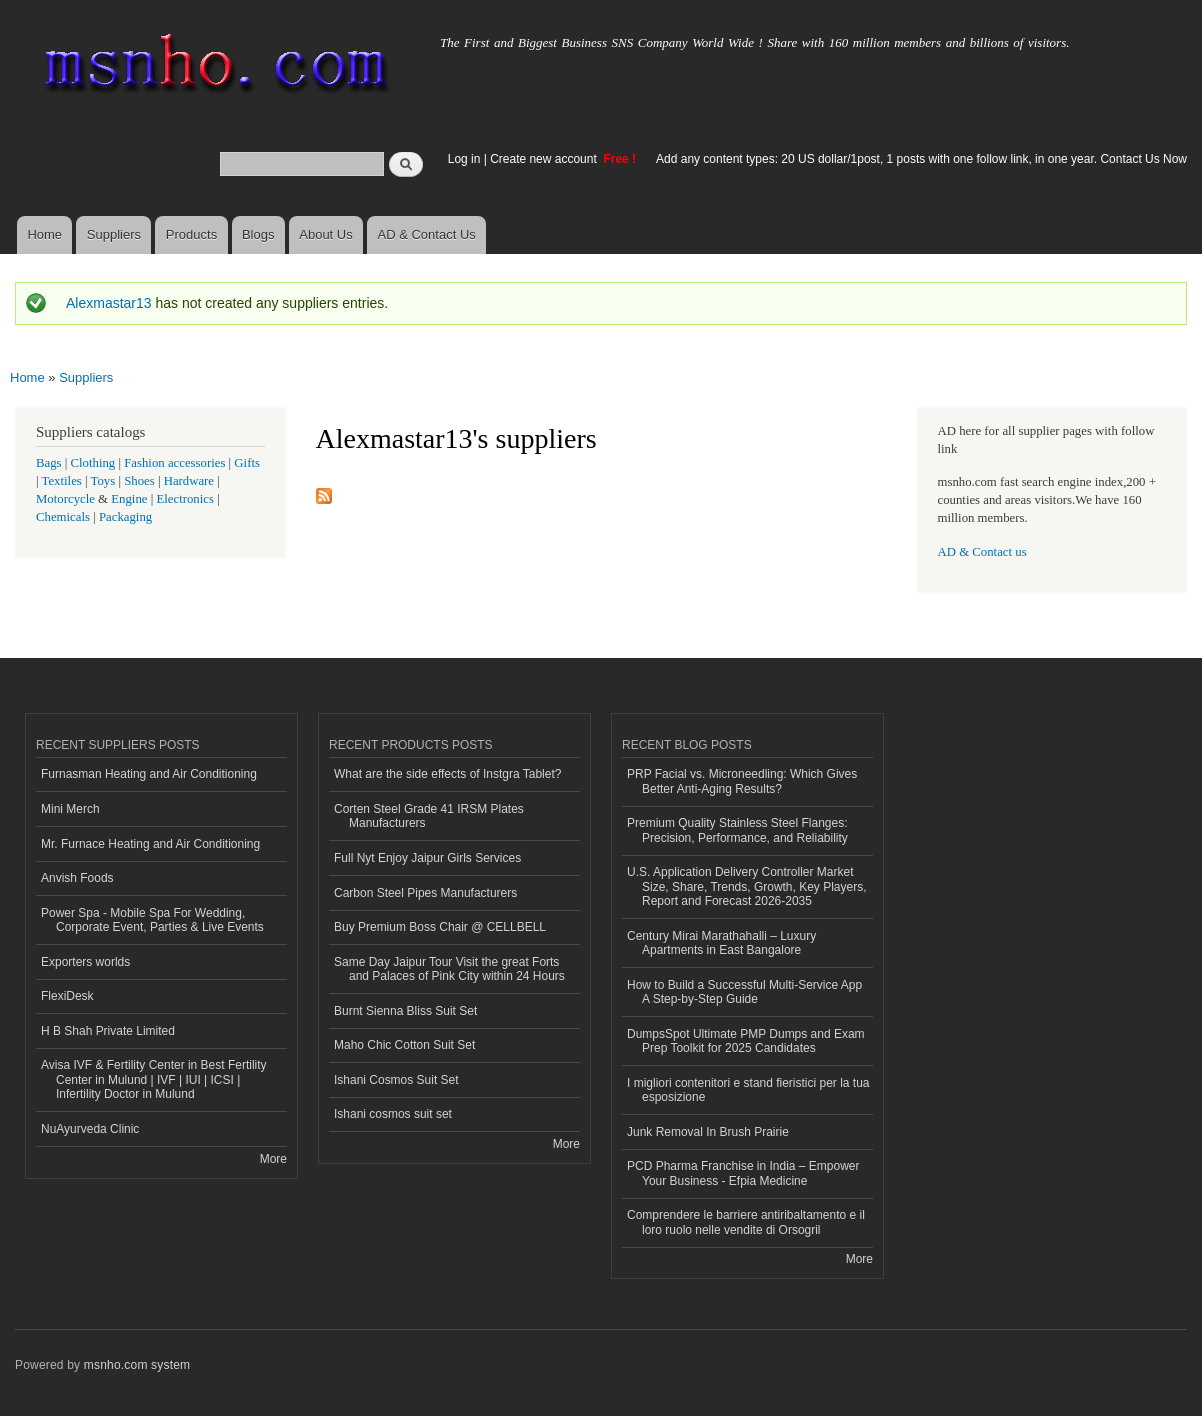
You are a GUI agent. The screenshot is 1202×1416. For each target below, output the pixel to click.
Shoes (139, 481)
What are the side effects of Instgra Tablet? (447, 774)
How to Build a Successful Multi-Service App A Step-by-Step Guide (744, 992)
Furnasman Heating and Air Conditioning (149, 774)
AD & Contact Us (427, 234)
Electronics (185, 499)
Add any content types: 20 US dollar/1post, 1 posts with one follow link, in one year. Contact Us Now (921, 159)
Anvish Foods (77, 878)
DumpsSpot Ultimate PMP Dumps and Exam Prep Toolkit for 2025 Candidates (746, 1041)
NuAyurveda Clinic (90, 1129)
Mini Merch (70, 809)
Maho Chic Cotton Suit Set (404, 1045)
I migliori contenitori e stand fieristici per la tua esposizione (748, 1090)
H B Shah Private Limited (108, 1031)
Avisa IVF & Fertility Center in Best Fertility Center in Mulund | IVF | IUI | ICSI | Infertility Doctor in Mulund (154, 1079)
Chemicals (64, 517)
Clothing (93, 463)
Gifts (247, 463)
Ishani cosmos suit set (393, 1114)
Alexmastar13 (109, 303)
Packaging (125, 517)
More (273, 1159)
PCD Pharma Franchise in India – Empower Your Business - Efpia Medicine (743, 1173)
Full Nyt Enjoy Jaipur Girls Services (427, 858)
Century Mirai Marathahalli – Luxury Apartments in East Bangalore (721, 943)
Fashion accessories (174, 463)
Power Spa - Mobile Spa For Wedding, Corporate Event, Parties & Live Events (152, 920)
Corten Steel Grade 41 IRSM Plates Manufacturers (429, 816)
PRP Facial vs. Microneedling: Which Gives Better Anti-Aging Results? (742, 781)
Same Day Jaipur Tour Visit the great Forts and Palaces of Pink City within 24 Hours (449, 969)
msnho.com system (137, 1365)
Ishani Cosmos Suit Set (396, 1080)
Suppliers (114, 234)
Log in (464, 159)
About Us (325, 234)
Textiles (62, 481)
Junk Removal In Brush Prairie (708, 1132)
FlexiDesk (67, 996)
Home (44, 234)
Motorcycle (65, 499)
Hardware (189, 481)
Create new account (545, 159)
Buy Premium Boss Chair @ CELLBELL (440, 927)
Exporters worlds (85, 962)
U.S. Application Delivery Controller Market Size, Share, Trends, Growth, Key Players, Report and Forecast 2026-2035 (746, 886)
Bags (49, 463)
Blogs (258, 234)
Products (191, 234)
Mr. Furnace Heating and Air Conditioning (150, 844)
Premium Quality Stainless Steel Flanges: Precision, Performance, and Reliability (737, 830)
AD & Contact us (982, 552)
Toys (103, 481)
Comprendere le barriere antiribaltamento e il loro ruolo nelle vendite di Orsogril (746, 1222)
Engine (129, 499)
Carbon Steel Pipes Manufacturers (425, 893)
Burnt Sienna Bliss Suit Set (405, 1011)
